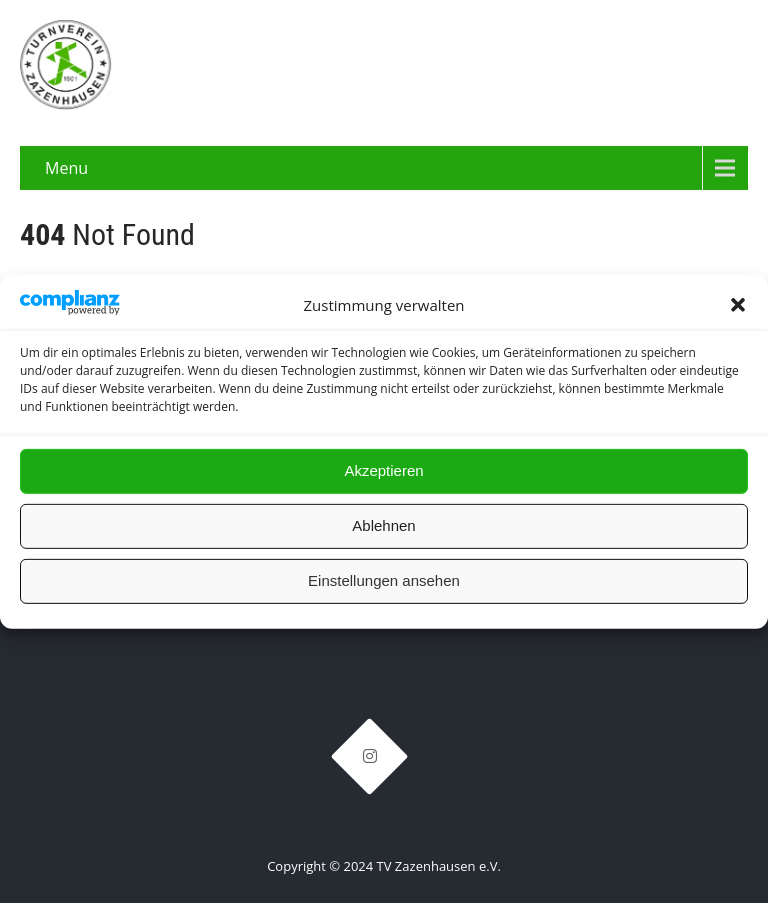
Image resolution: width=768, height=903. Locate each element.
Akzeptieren (383, 470)
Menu (66, 168)
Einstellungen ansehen (384, 580)
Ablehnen (383, 525)
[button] (738, 305)
